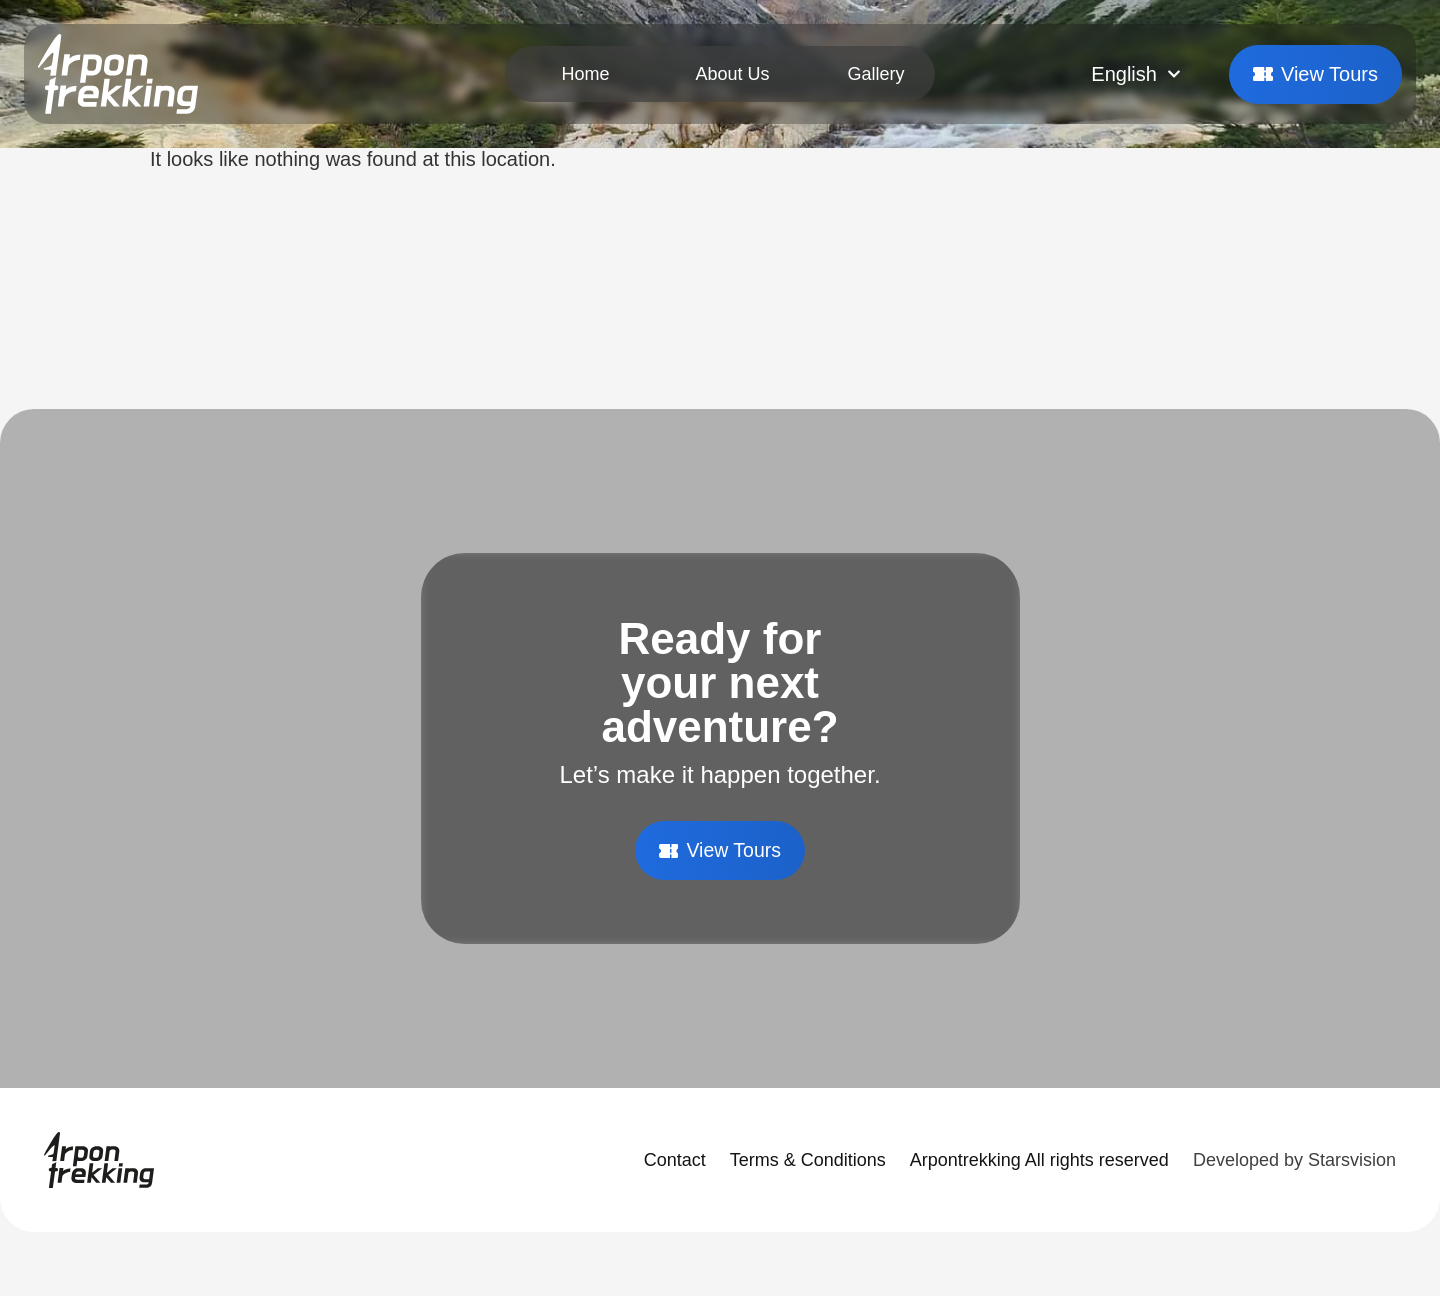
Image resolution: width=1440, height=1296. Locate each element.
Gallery (876, 74)
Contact (675, 1160)
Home (585, 74)
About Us (732, 74)
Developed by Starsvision (1294, 1160)
